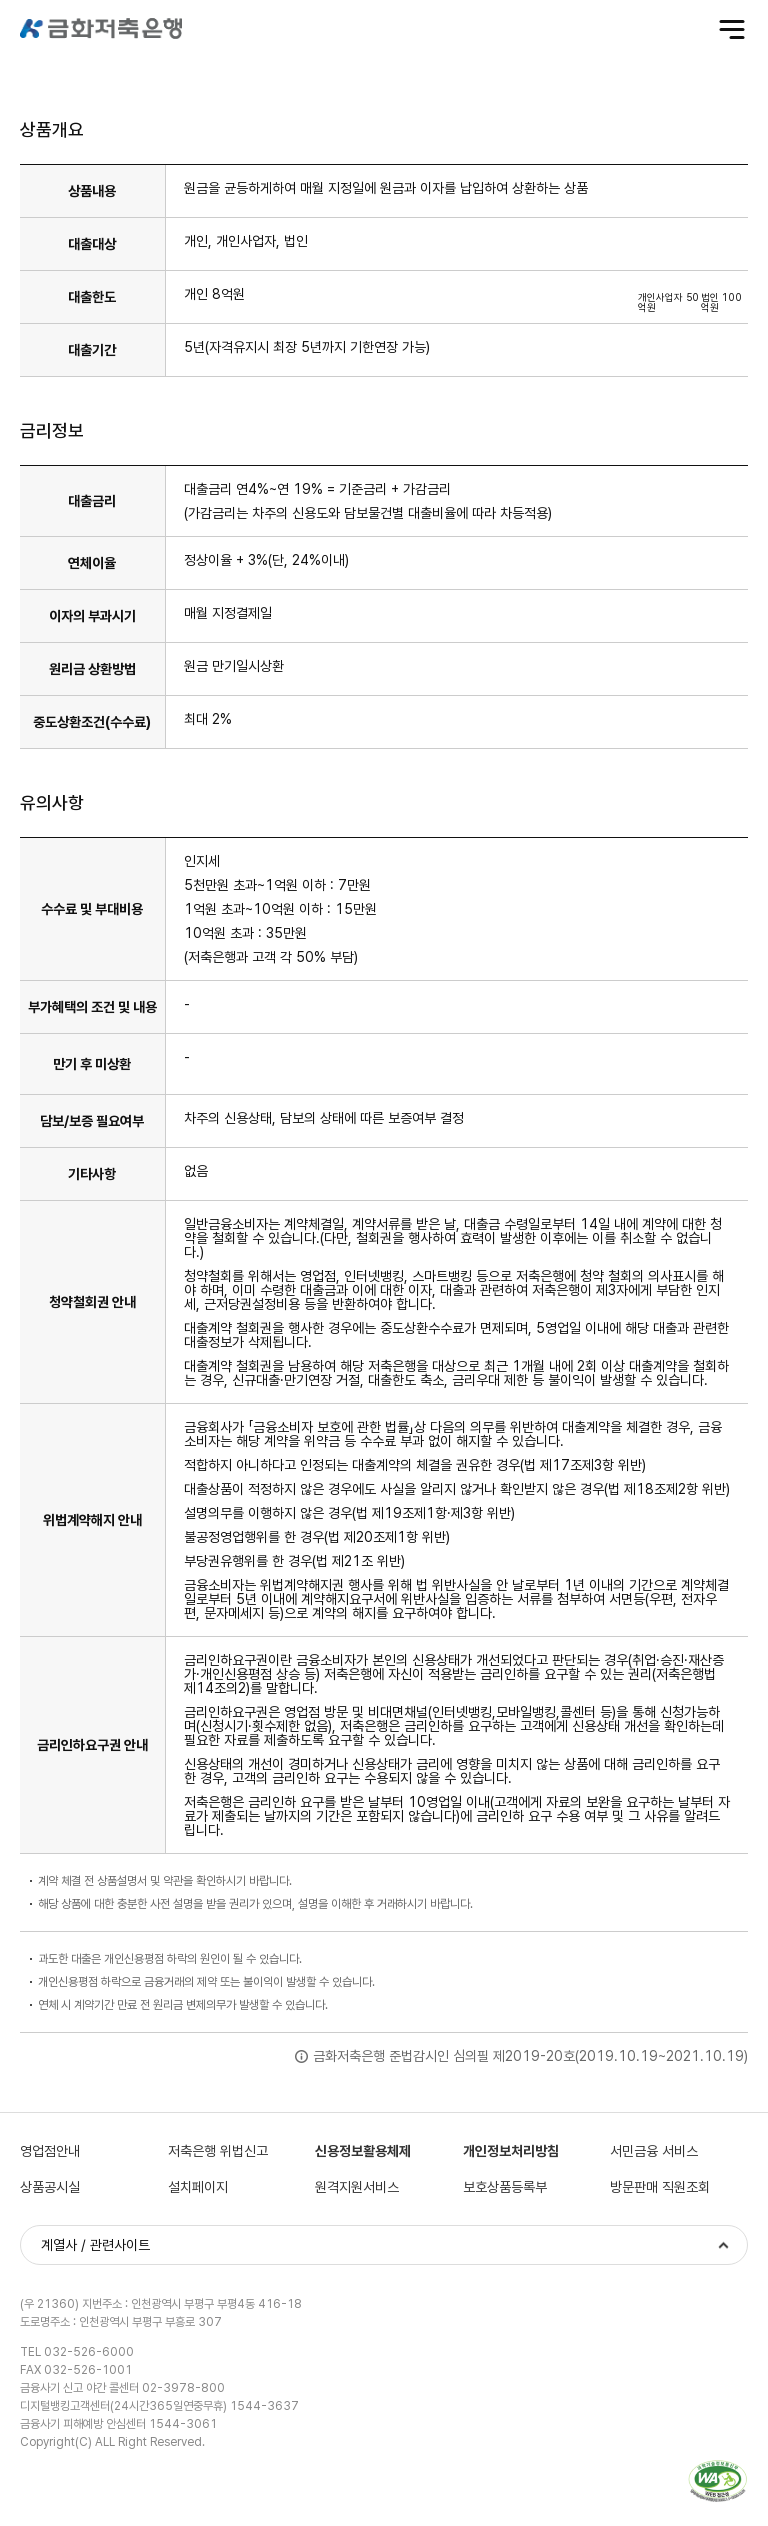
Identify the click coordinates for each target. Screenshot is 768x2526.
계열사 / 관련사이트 (95, 2245)
